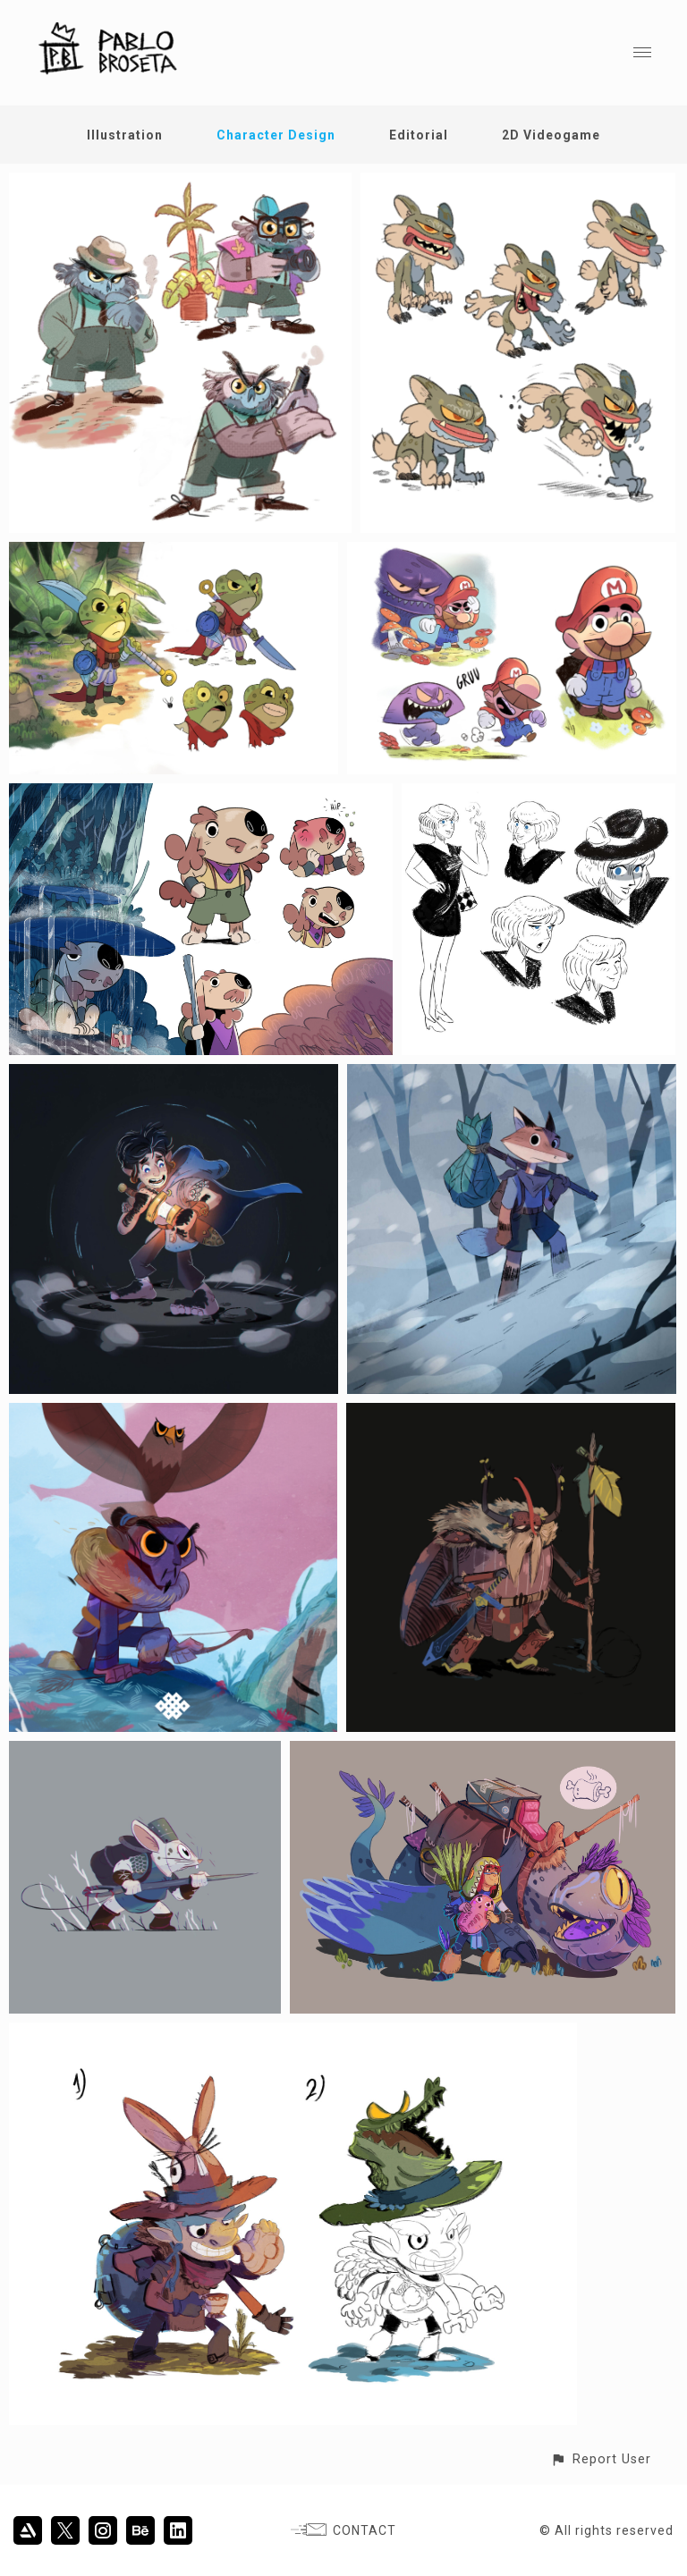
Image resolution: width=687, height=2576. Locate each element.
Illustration (125, 135)
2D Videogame (551, 135)
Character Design (275, 135)
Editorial (418, 135)
